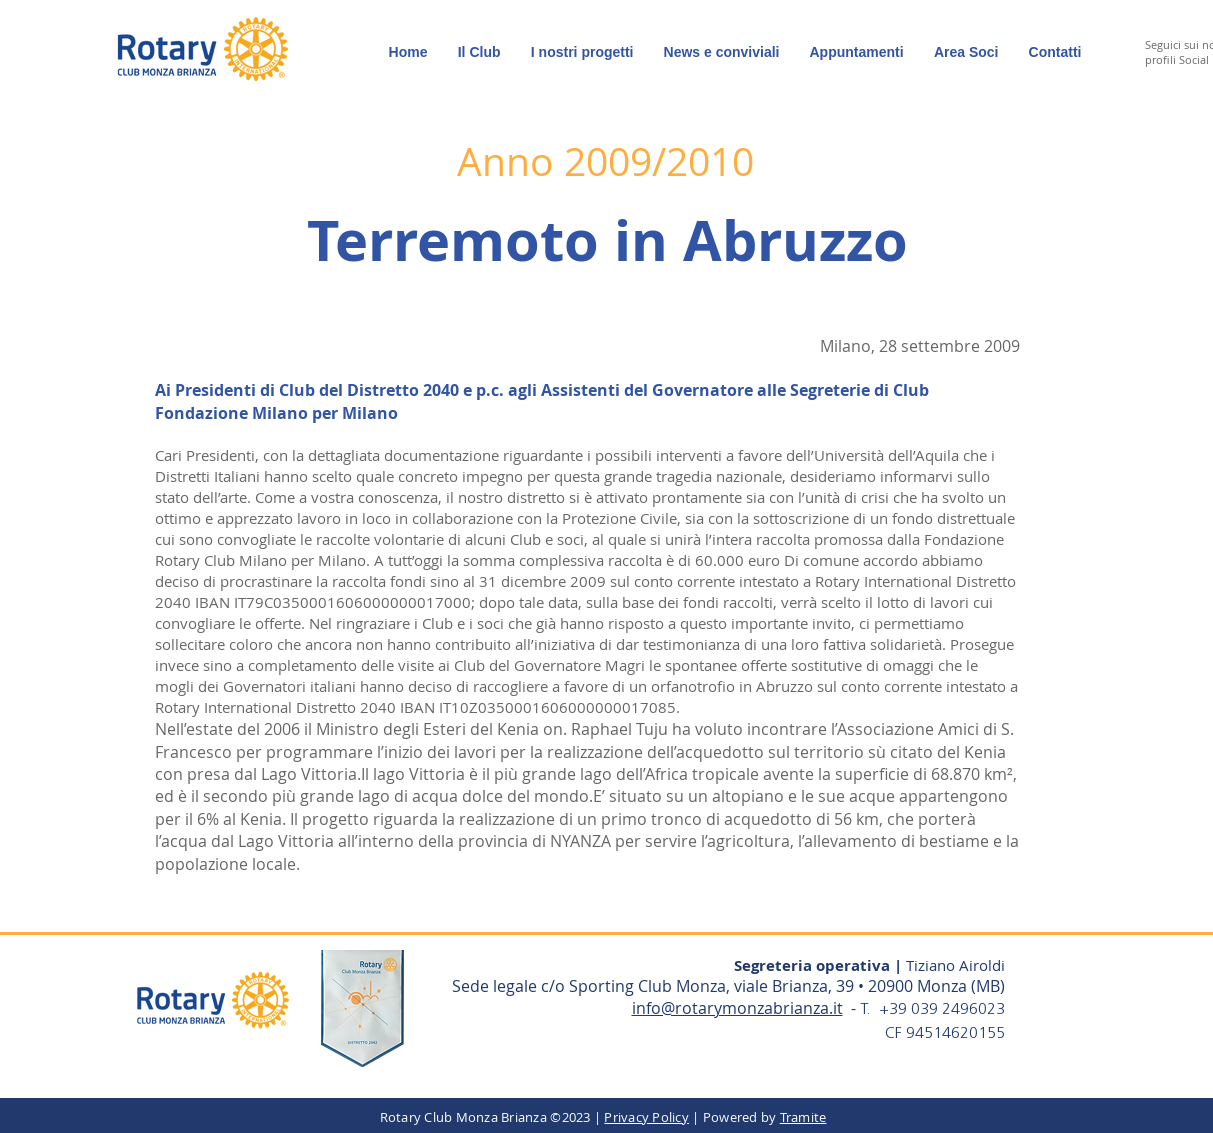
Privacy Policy (646, 1117)
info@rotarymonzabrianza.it (737, 1008)
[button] (966, 52)
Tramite (803, 1117)
